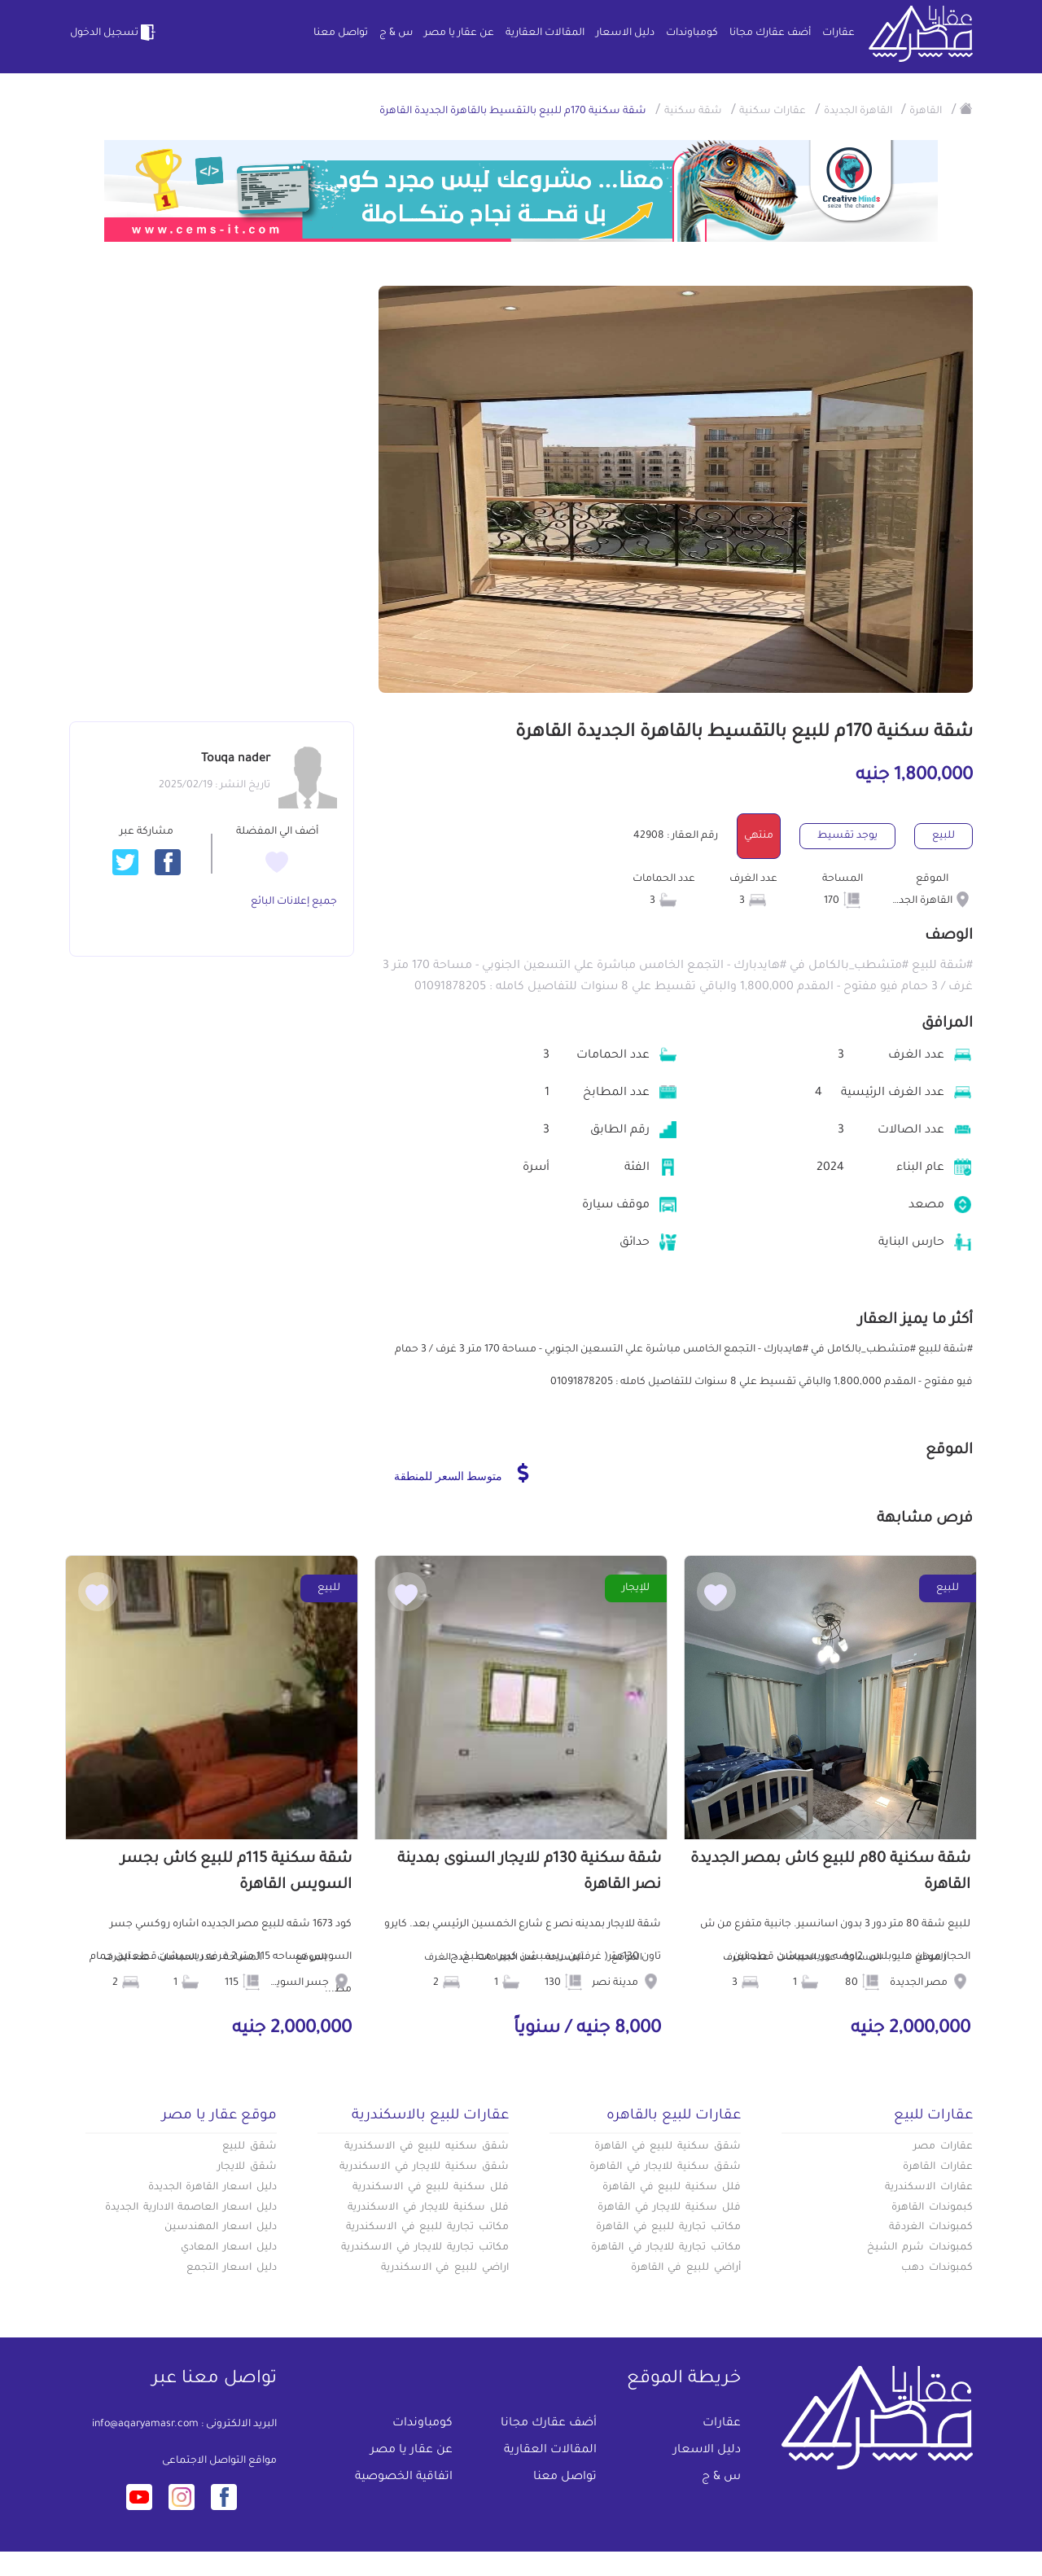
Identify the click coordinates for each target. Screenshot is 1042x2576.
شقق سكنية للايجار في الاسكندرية (424, 2167)
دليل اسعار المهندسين (220, 2227)
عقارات (838, 33)
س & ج (396, 33)
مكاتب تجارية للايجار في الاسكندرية (425, 2248)
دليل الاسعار (625, 33)
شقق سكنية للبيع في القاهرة (667, 2147)
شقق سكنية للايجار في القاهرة (665, 2167)
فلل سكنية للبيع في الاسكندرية (430, 2187)
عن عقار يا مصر (459, 33)
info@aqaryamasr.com (145, 2424)
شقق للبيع (249, 2147)
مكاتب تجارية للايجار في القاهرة (666, 2248)
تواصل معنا (340, 33)
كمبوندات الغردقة (931, 2227)
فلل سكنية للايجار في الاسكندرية (428, 2208)
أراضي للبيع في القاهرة (686, 2268)
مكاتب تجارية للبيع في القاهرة (668, 2227)
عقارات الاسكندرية (929, 2187)
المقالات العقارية (545, 33)
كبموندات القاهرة (932, 2208)
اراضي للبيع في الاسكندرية (445, 2268)
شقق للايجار (247, 2167)
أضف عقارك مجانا (770, 33)
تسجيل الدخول (114, 32)
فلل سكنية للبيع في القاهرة (671, 2187)
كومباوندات (692, 33)
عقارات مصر (943, 2147)
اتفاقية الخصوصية (404, 2477)
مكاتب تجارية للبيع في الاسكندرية (427, 2227)
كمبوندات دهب (937, 2268)
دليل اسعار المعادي (229, 2248)
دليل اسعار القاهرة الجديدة (212, 2187)
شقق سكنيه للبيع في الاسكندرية (426, 2147)
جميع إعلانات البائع (294, 902)
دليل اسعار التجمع (231, 2268)
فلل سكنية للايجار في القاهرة (669, 2208)
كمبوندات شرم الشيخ (920, 2248)
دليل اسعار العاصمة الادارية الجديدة (191, 2208)
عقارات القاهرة (938, 2167)
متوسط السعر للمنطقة (461, 1473)
